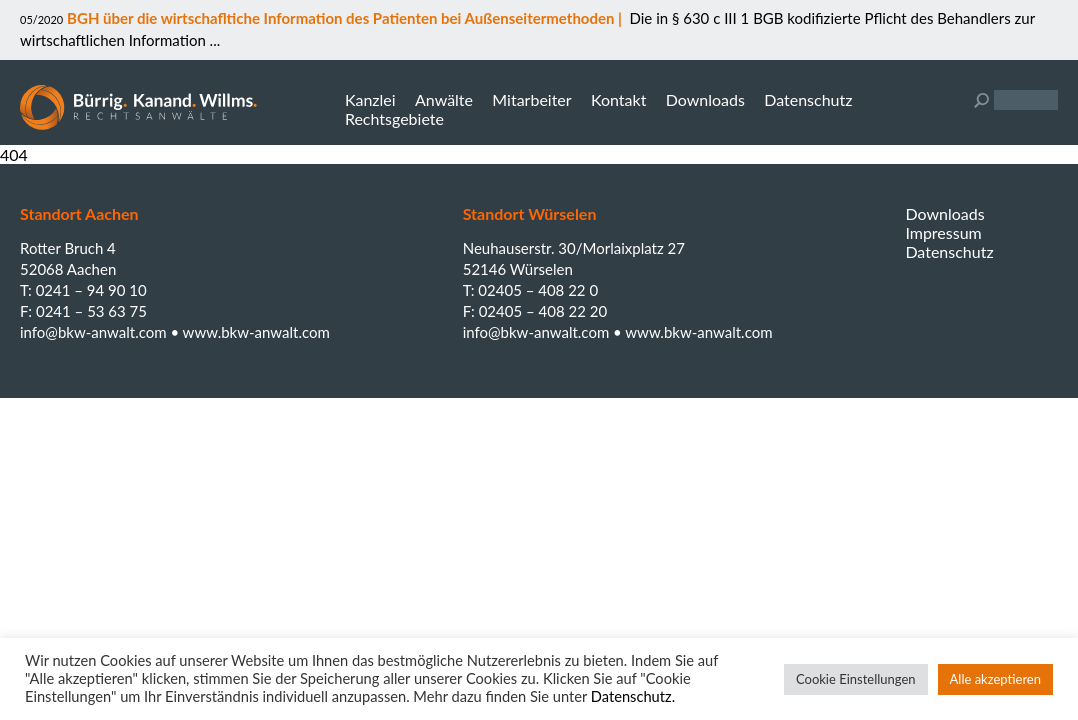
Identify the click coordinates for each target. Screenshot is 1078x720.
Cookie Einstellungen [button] (856, 679)
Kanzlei (370, 99)
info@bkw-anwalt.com (95, 332)
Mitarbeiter (531, 99)
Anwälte (444, 99)
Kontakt (618, 99)
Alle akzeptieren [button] (995, 679)
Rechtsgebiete (394, 118)
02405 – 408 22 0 (538, 290)
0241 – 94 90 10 (91, 290)
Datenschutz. (633, 696)
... (213, 40)
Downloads (705, 99)
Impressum (943, 232)
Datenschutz (808, 99)
